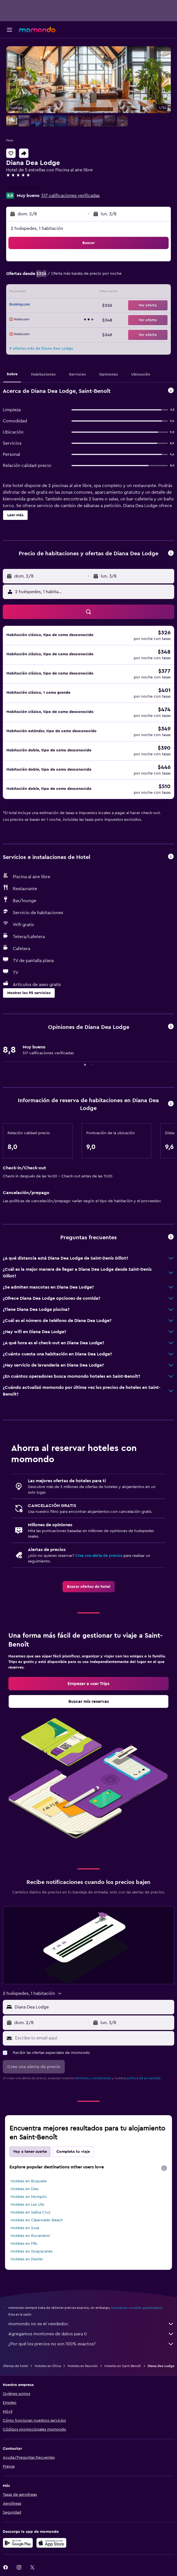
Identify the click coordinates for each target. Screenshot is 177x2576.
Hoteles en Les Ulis (27, 2205)
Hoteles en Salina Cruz (30, 2212)
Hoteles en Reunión (83, 2366)
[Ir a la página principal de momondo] (37, 29)
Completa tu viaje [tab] (73, 2152)
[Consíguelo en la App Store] (51, 2543)
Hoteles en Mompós (29, 2197)
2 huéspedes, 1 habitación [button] (37, 228)
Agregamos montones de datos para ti (91, 2334)
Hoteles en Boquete (29, 2181)
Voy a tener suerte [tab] (30, 2152)
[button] (9, 30)
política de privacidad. (143, 2078)
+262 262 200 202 (24, 188)
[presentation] (164, 2168)
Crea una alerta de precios (98, 1556)
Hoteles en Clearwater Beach (37, 2220)
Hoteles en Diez (25, 2189)
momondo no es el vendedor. (91, 2324)
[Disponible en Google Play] (18, 2543)
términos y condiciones (93, 2078)
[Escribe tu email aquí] (93, 2038)
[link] (89, 1586)
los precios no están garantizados (136, 2307)
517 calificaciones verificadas (70, 195)
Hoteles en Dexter (27, 2259)
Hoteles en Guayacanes (31, 2251)
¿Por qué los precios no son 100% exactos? (91, 2344)
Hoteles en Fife (24, 2244)
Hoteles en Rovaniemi (30, 2236)
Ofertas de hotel (15, 2366)
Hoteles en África (48, 2366)
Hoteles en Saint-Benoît (122, 2366)
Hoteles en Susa (25, 2228)
